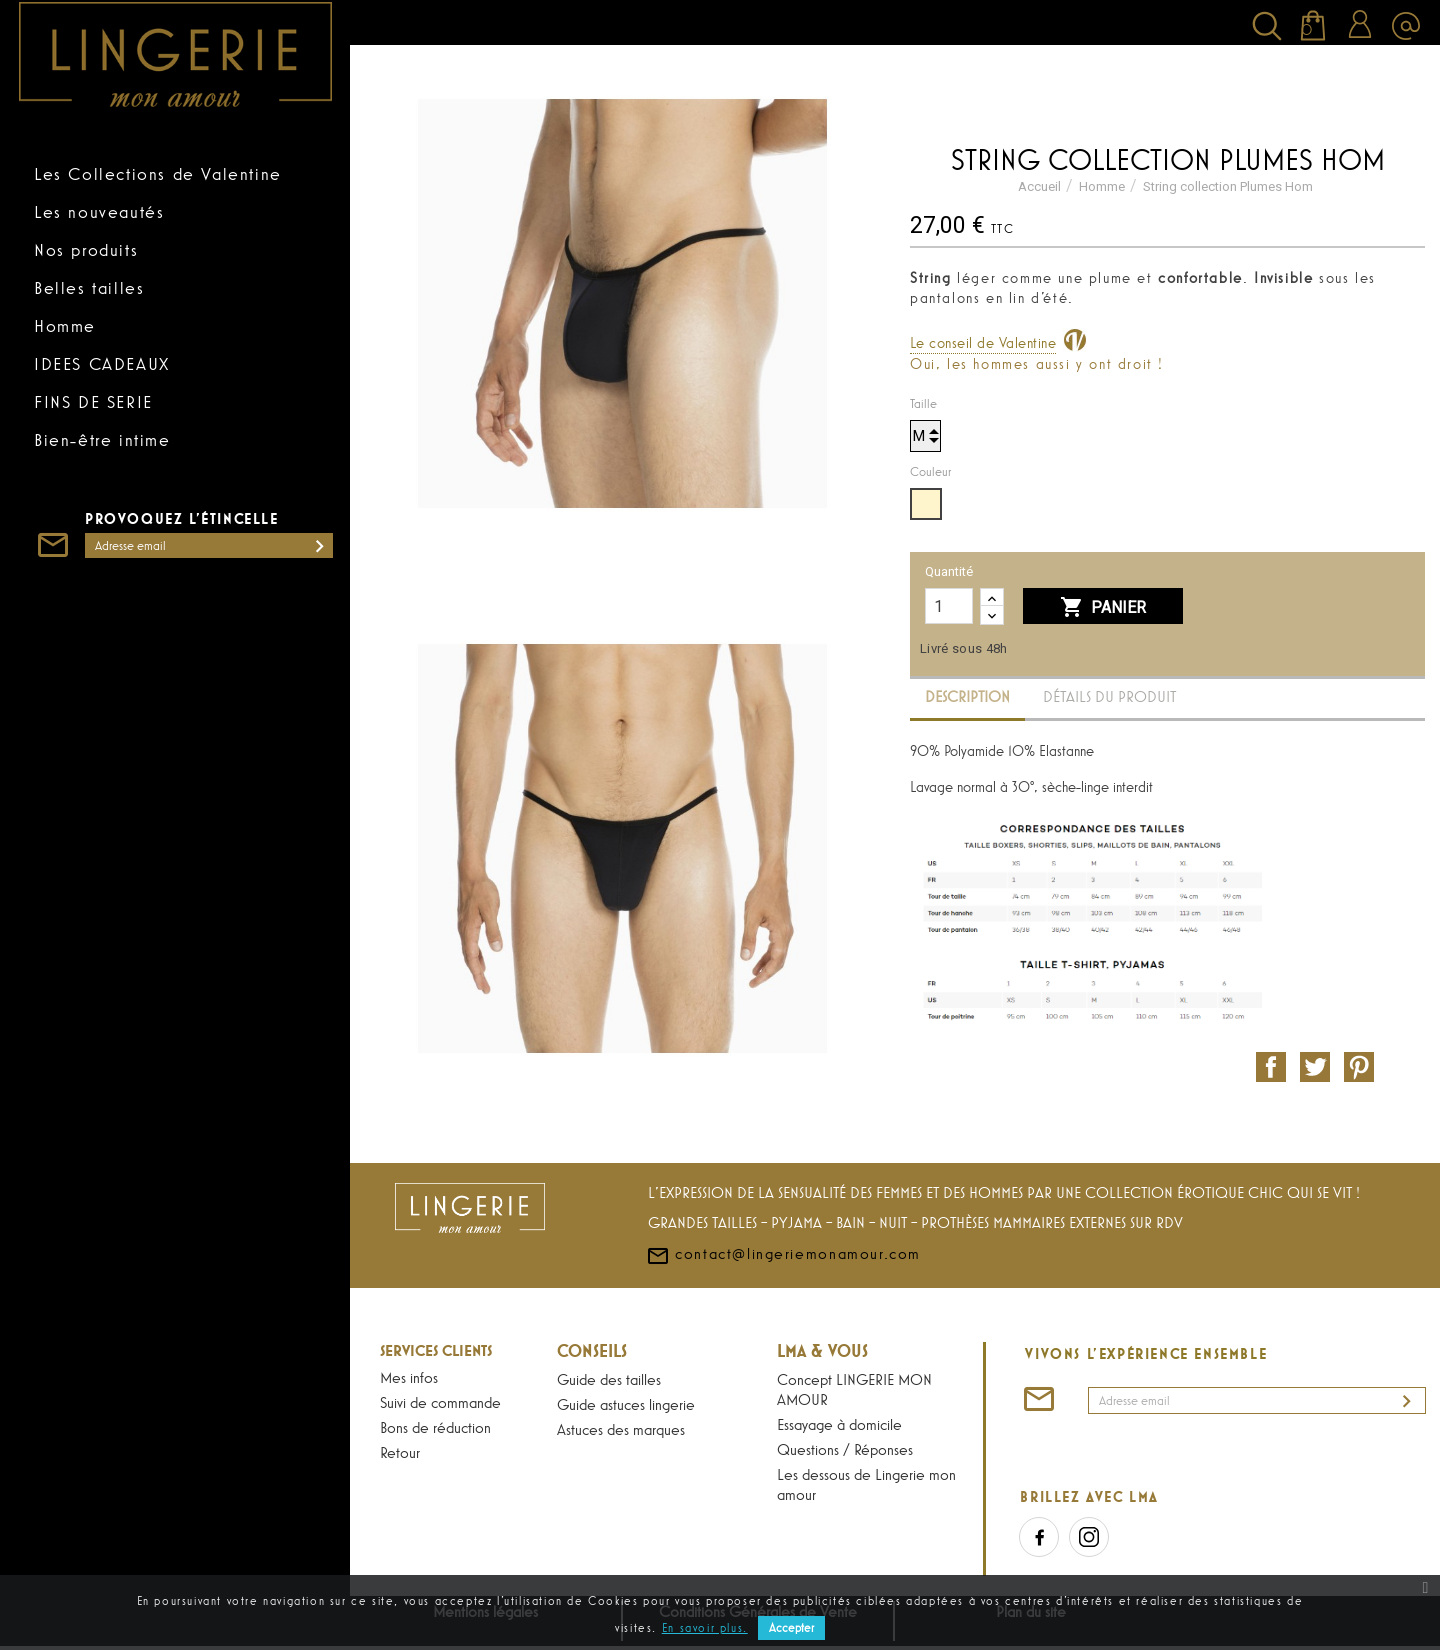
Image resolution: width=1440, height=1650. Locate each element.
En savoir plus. (705, 1628)
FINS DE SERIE (93, 402)
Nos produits (86, 250)
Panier (1103, 608)
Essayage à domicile (839, 1424)
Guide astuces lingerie (626, 1404)
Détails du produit (1109, 696)
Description (967, 696)
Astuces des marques (621, 1429)
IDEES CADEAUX (102, 364)
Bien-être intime (102, 440)
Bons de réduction (435, 1427)
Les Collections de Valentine (158, 174)
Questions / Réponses (845, 1449)
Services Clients (436, 1350)
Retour (400, 1452)
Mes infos (409, 1377)
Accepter (791, 1628)
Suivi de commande (440, 1402)
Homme (65, 326)
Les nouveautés (99, 212)
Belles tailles (89, 288)
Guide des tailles (609, 1379)
